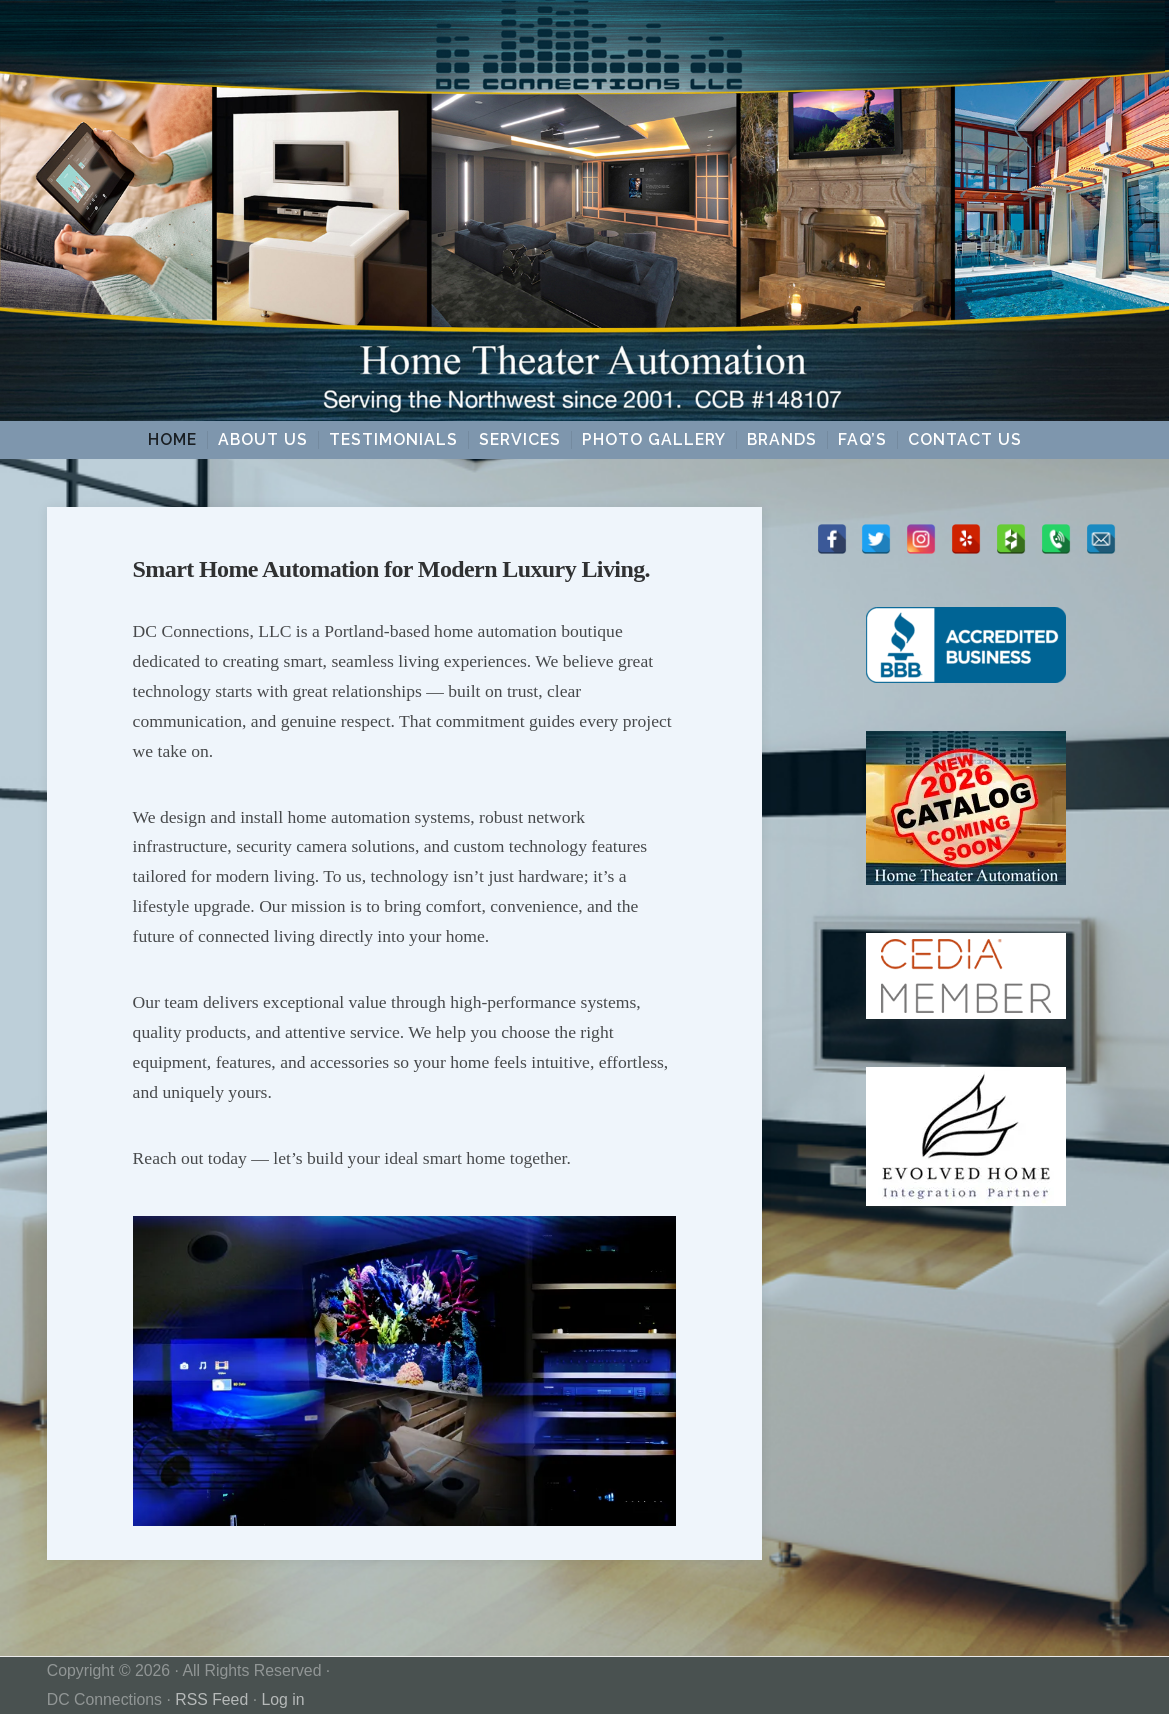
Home (172, 440)
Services (520, 440)
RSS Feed (211, 1699)
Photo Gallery (654, 440)
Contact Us (965, 440)
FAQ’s (862, 440)
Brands (782, 440)
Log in (282, 1699)
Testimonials (393, 440)
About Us (263, 440)
